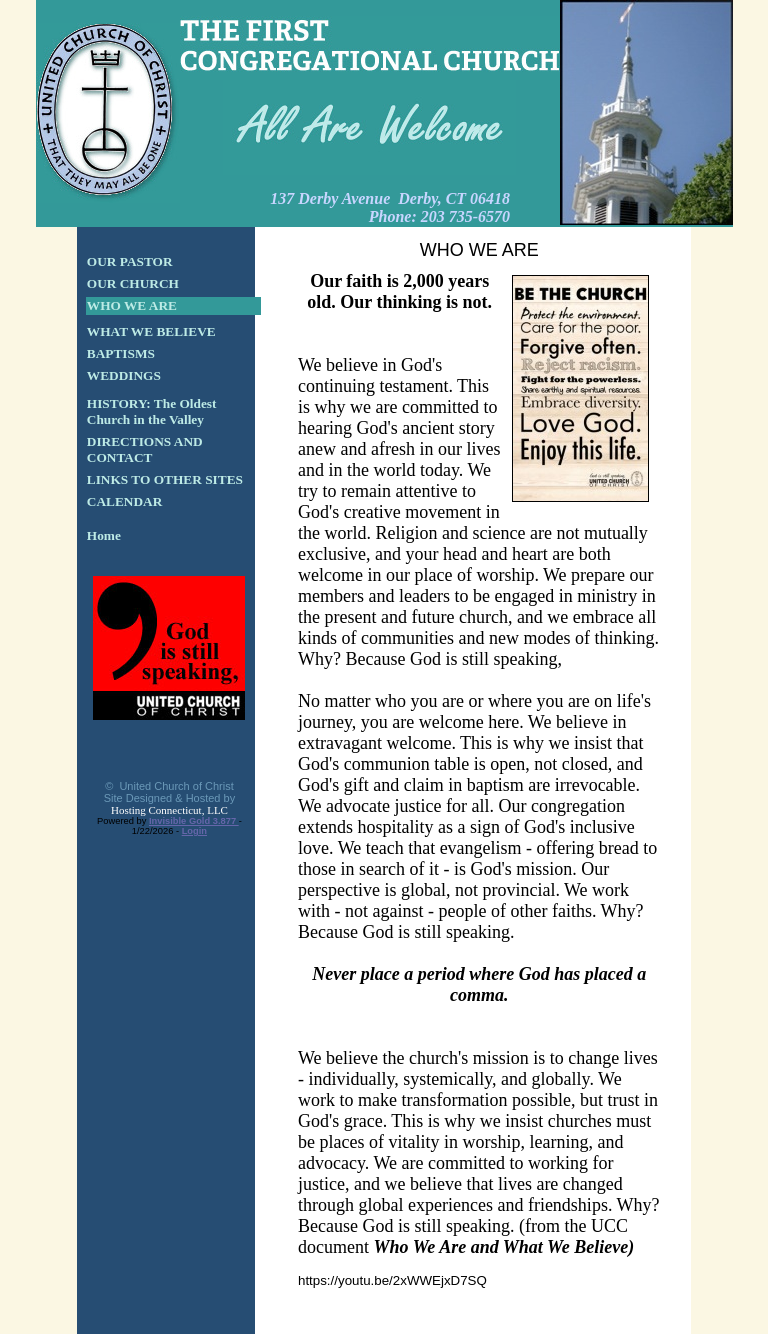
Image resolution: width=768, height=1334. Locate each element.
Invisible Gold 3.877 (194, 821)
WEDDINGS (124, 375)
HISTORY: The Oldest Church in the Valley (152, 411)
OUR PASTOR (130, 261)
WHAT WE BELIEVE (151, 331)
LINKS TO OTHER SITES (165, 479)
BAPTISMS (121, 353)
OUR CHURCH (133, 283)
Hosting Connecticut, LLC (169, 810)
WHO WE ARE (132, 305)
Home (104, 535)
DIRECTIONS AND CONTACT (145, 449)
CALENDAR (125, 501)
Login (194, 831)
